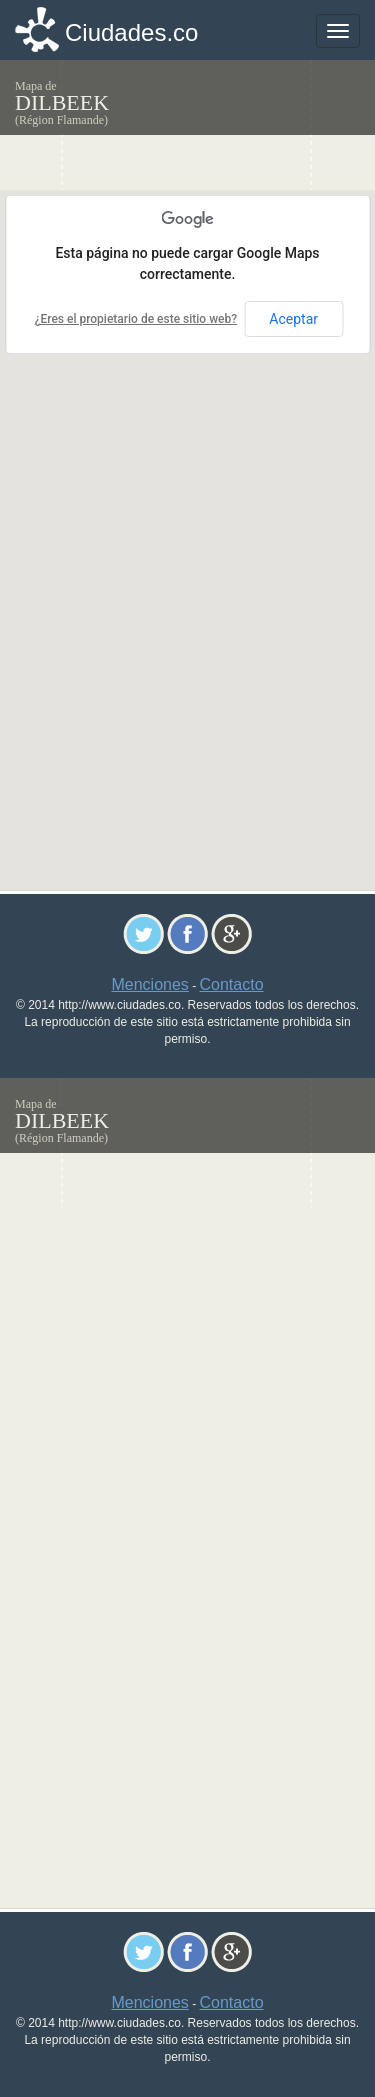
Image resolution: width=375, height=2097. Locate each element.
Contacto (232, 984)
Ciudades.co (131, 32)
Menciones (149, 984)
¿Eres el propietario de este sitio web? (136, 319)
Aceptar (293, 319)
